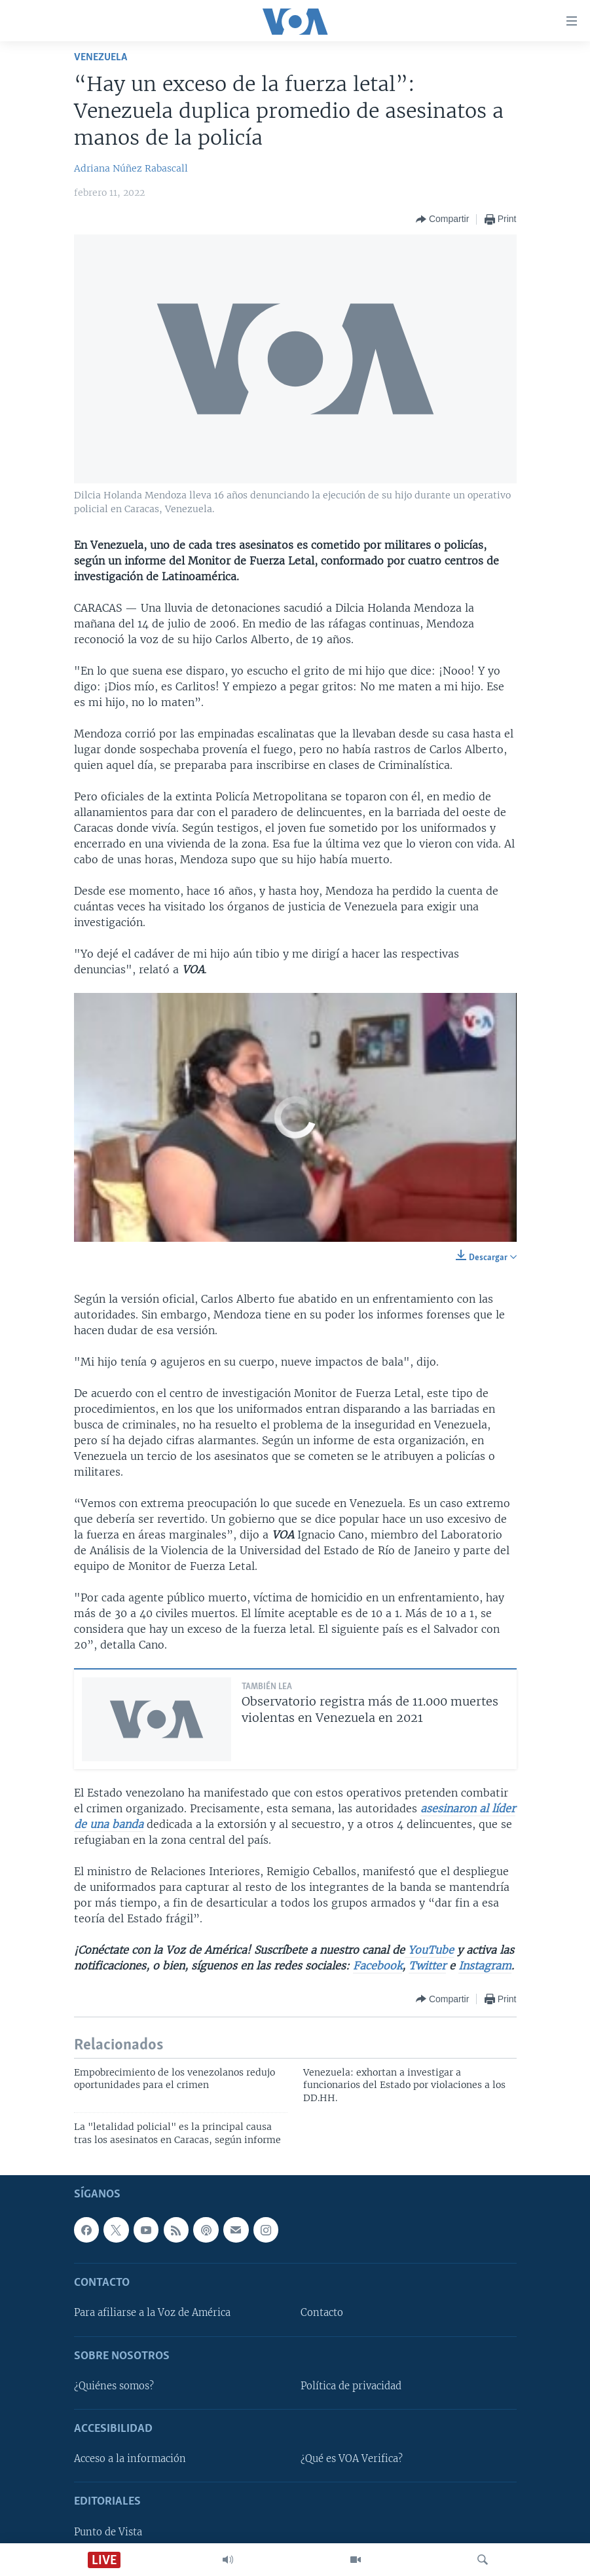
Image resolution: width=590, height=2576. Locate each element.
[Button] (442, 219)
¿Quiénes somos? (114, 2386)
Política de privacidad (351, 2386)
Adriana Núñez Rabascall (131, 168)
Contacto (322, 2313)
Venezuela (100, 57)
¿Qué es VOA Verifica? (352, 2459)
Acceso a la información (130, 2459)
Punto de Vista (108, 2532)
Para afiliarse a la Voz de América (152, 2313)
